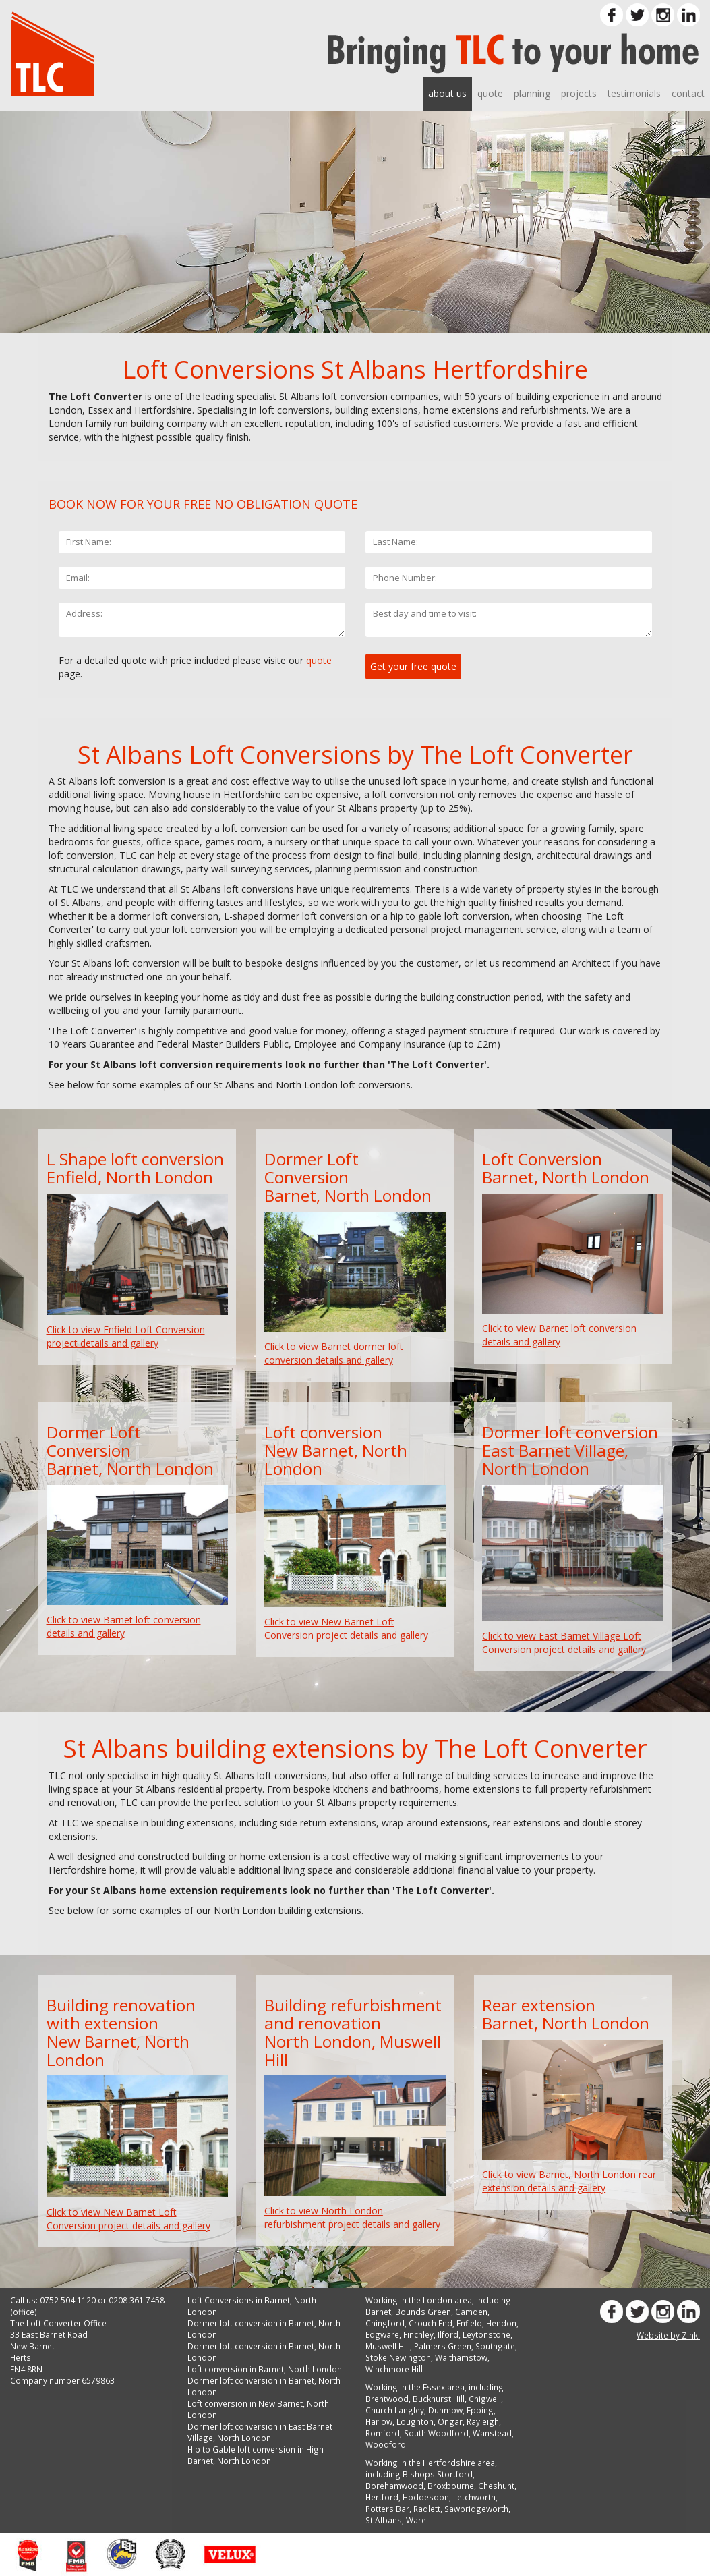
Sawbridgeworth (476, 2508)
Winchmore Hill (394, 2368)
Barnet (378, 2311)
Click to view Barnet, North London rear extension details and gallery (569, 2181)
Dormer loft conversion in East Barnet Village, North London (259, 2432)
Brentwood (387, 2398)
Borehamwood (394, 2485)
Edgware (382, 2334)
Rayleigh (483, 2421)
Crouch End (430, 2323)
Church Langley (394, 2410)
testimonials (634, 93)
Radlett (426, 2508)
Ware (416, 2520)
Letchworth (474, 2497)
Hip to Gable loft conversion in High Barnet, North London (255, 2455)
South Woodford (436, 2433)
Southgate (495, 2346)
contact (688, 93)
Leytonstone (486, 2334)
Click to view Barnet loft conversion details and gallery (559, 1335)
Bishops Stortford (438, 2474)
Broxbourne (450, 2485)
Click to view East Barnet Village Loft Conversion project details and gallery (564, 1642)
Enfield (469, 2323)
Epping (480, 2410)
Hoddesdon (426, 2497)
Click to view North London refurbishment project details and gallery (352, 2217)
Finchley (418, 2334)
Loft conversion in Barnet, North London (264, 2368)
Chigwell (485, 2398)
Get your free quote (413, 666)
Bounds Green (423, 2311)
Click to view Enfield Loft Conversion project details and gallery (126, 1336)
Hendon (501, 2323)
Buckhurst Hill (439, 2398)
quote (490, 93)
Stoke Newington (398, 2357)
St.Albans (383, 2520)
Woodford (385, 2444)
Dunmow (445, 2410)
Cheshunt (496, 2485)
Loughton (415, 2421)
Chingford (385, 2323)
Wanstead (492, 2433)
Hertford (381, 2497)
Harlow (378, 2421)
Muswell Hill (387, 2346)
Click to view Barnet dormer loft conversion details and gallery (333, 1353)
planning (532, 93)
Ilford (448, 2334)
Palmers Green (442, 2346)
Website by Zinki (668, 2335)
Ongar (450, 2421)
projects (579, 93)
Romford (382, 2433)
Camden (471, 2311)
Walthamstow (461, 2357)
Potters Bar (387, 2508)
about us (447, 93)
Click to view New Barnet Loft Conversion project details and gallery (346, 1628)
